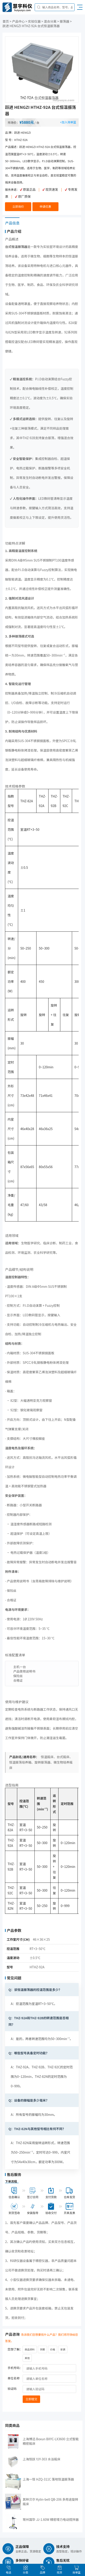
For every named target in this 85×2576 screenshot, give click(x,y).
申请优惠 (45, 206)
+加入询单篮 (68, 122)
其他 (27, 2351)
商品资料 (30, 2342)
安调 (62, 2342)
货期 (42, 2342)
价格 (52, 2342)
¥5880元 (26, 122)
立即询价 (18, 206)
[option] (41, 69)
